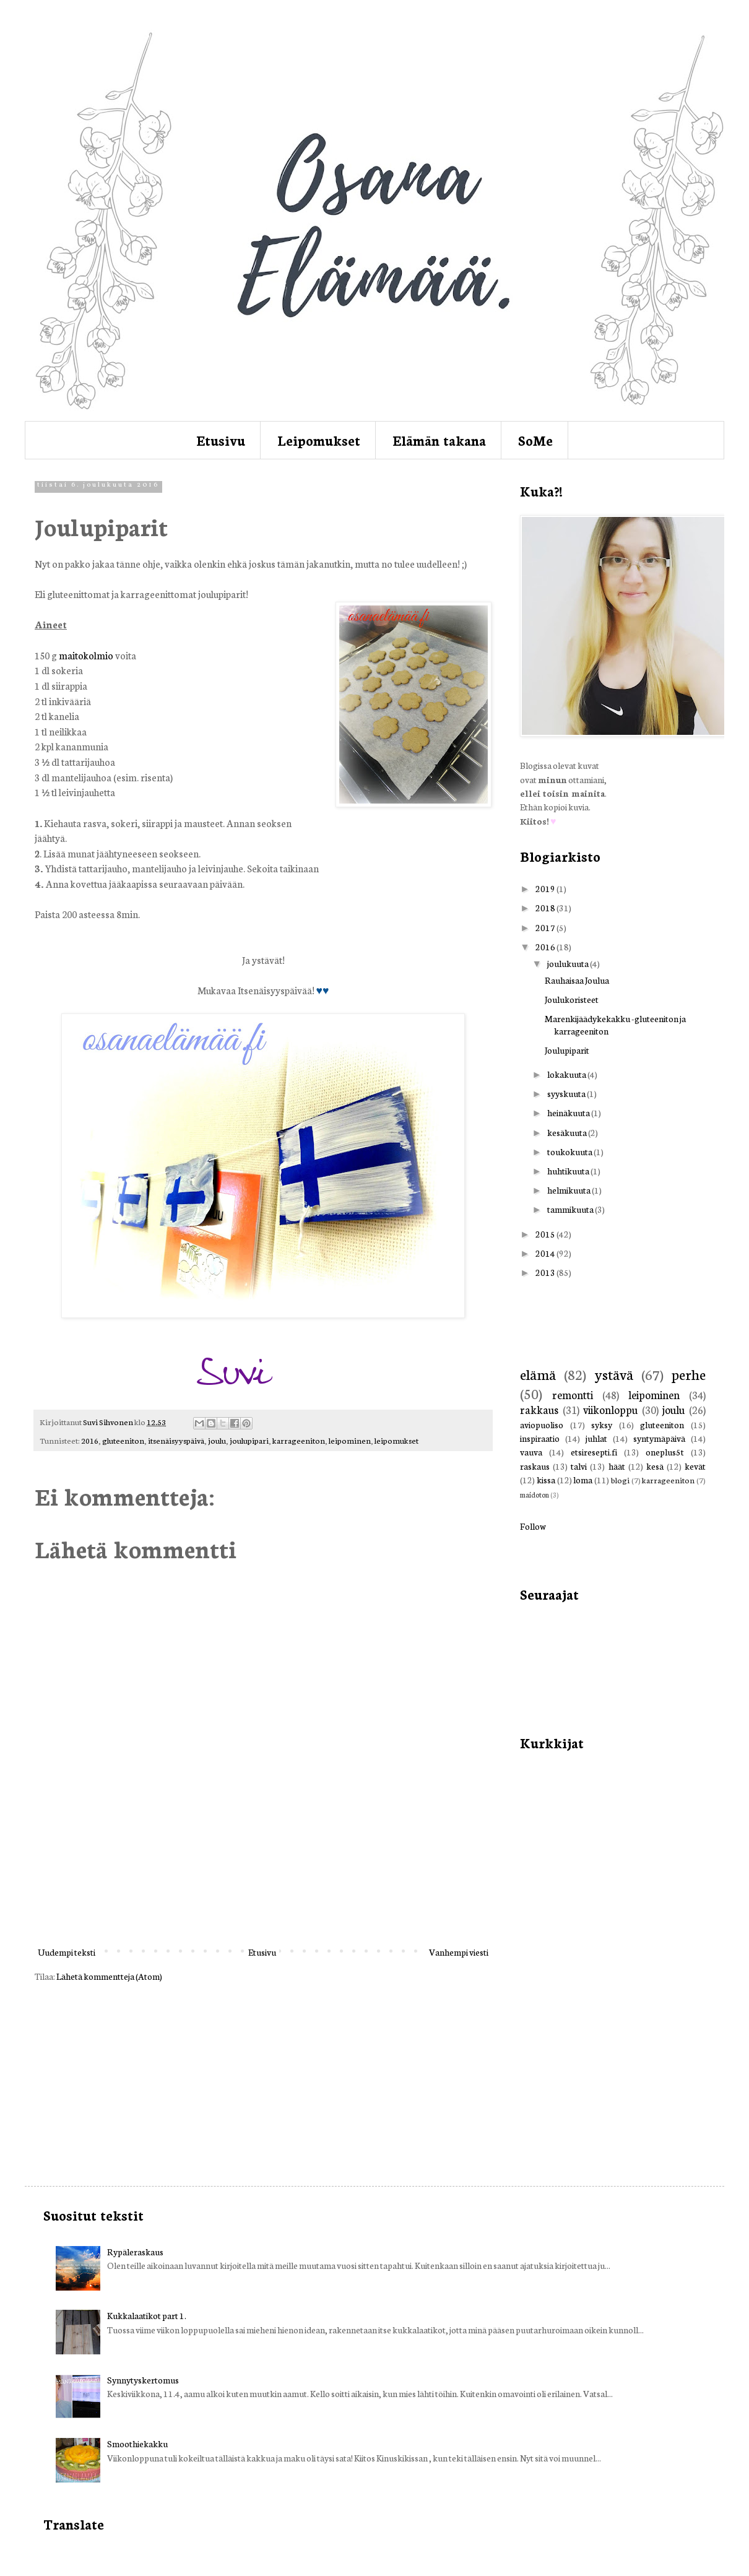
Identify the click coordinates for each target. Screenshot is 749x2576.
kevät (695, 1466)
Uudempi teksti (66, 1952)
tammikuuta (571, 1209)
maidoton (534, 1494)
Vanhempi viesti (458, 1952)
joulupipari (249, 1440)
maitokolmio (86, 655)
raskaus (535, 1466)
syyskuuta (567, 1093)
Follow (533, 1526)
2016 (89, 1440)
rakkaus (539, 1409)
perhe (689, 1374)
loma (582, 1479)
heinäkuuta (569, 1112)
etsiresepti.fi (594, 1452)
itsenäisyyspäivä (176, 1440)
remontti (572, 1394)
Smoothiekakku (137, 2443)
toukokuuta (570, 1151)
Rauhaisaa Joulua (577, 980)
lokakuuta (567, 1074)
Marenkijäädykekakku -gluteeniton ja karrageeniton (615, 1024)
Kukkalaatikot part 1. (146, 2315)
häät (616, 1466)
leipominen (350, 1440)
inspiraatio (540, 1438)
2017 (545, 927)
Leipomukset (318, 439)
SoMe (535, 439)
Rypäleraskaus (135, 2251)
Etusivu (220, 439)
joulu (217, 1440)
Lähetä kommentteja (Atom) (109, 1976)
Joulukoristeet (572, 999)
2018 (545, 907)
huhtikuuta (569, 1170)
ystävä (614, 1374)
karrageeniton (298, 1440)
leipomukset (396, 1440)
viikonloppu (610, 1409)
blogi (620, 1479)
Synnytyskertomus (143, 2380)
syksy (601, 1424)
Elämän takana (439, 439)
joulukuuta (568, 963)
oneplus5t (665, 1452)
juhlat (596, 1438)
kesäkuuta (567, 1132)
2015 (545, 1234)
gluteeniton (123, 1440)
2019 (545, 888)
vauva (531, 1452)
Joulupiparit (567, 1050)
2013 (545, 1272)
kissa (546, 1479)
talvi (579, 1466)
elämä (538, 1374)
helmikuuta (569, 1190)
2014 (545, 1253)
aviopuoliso (541, 1424)
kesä (655, 1466)
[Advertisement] (263, 1888)
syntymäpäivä (659, 1438)
